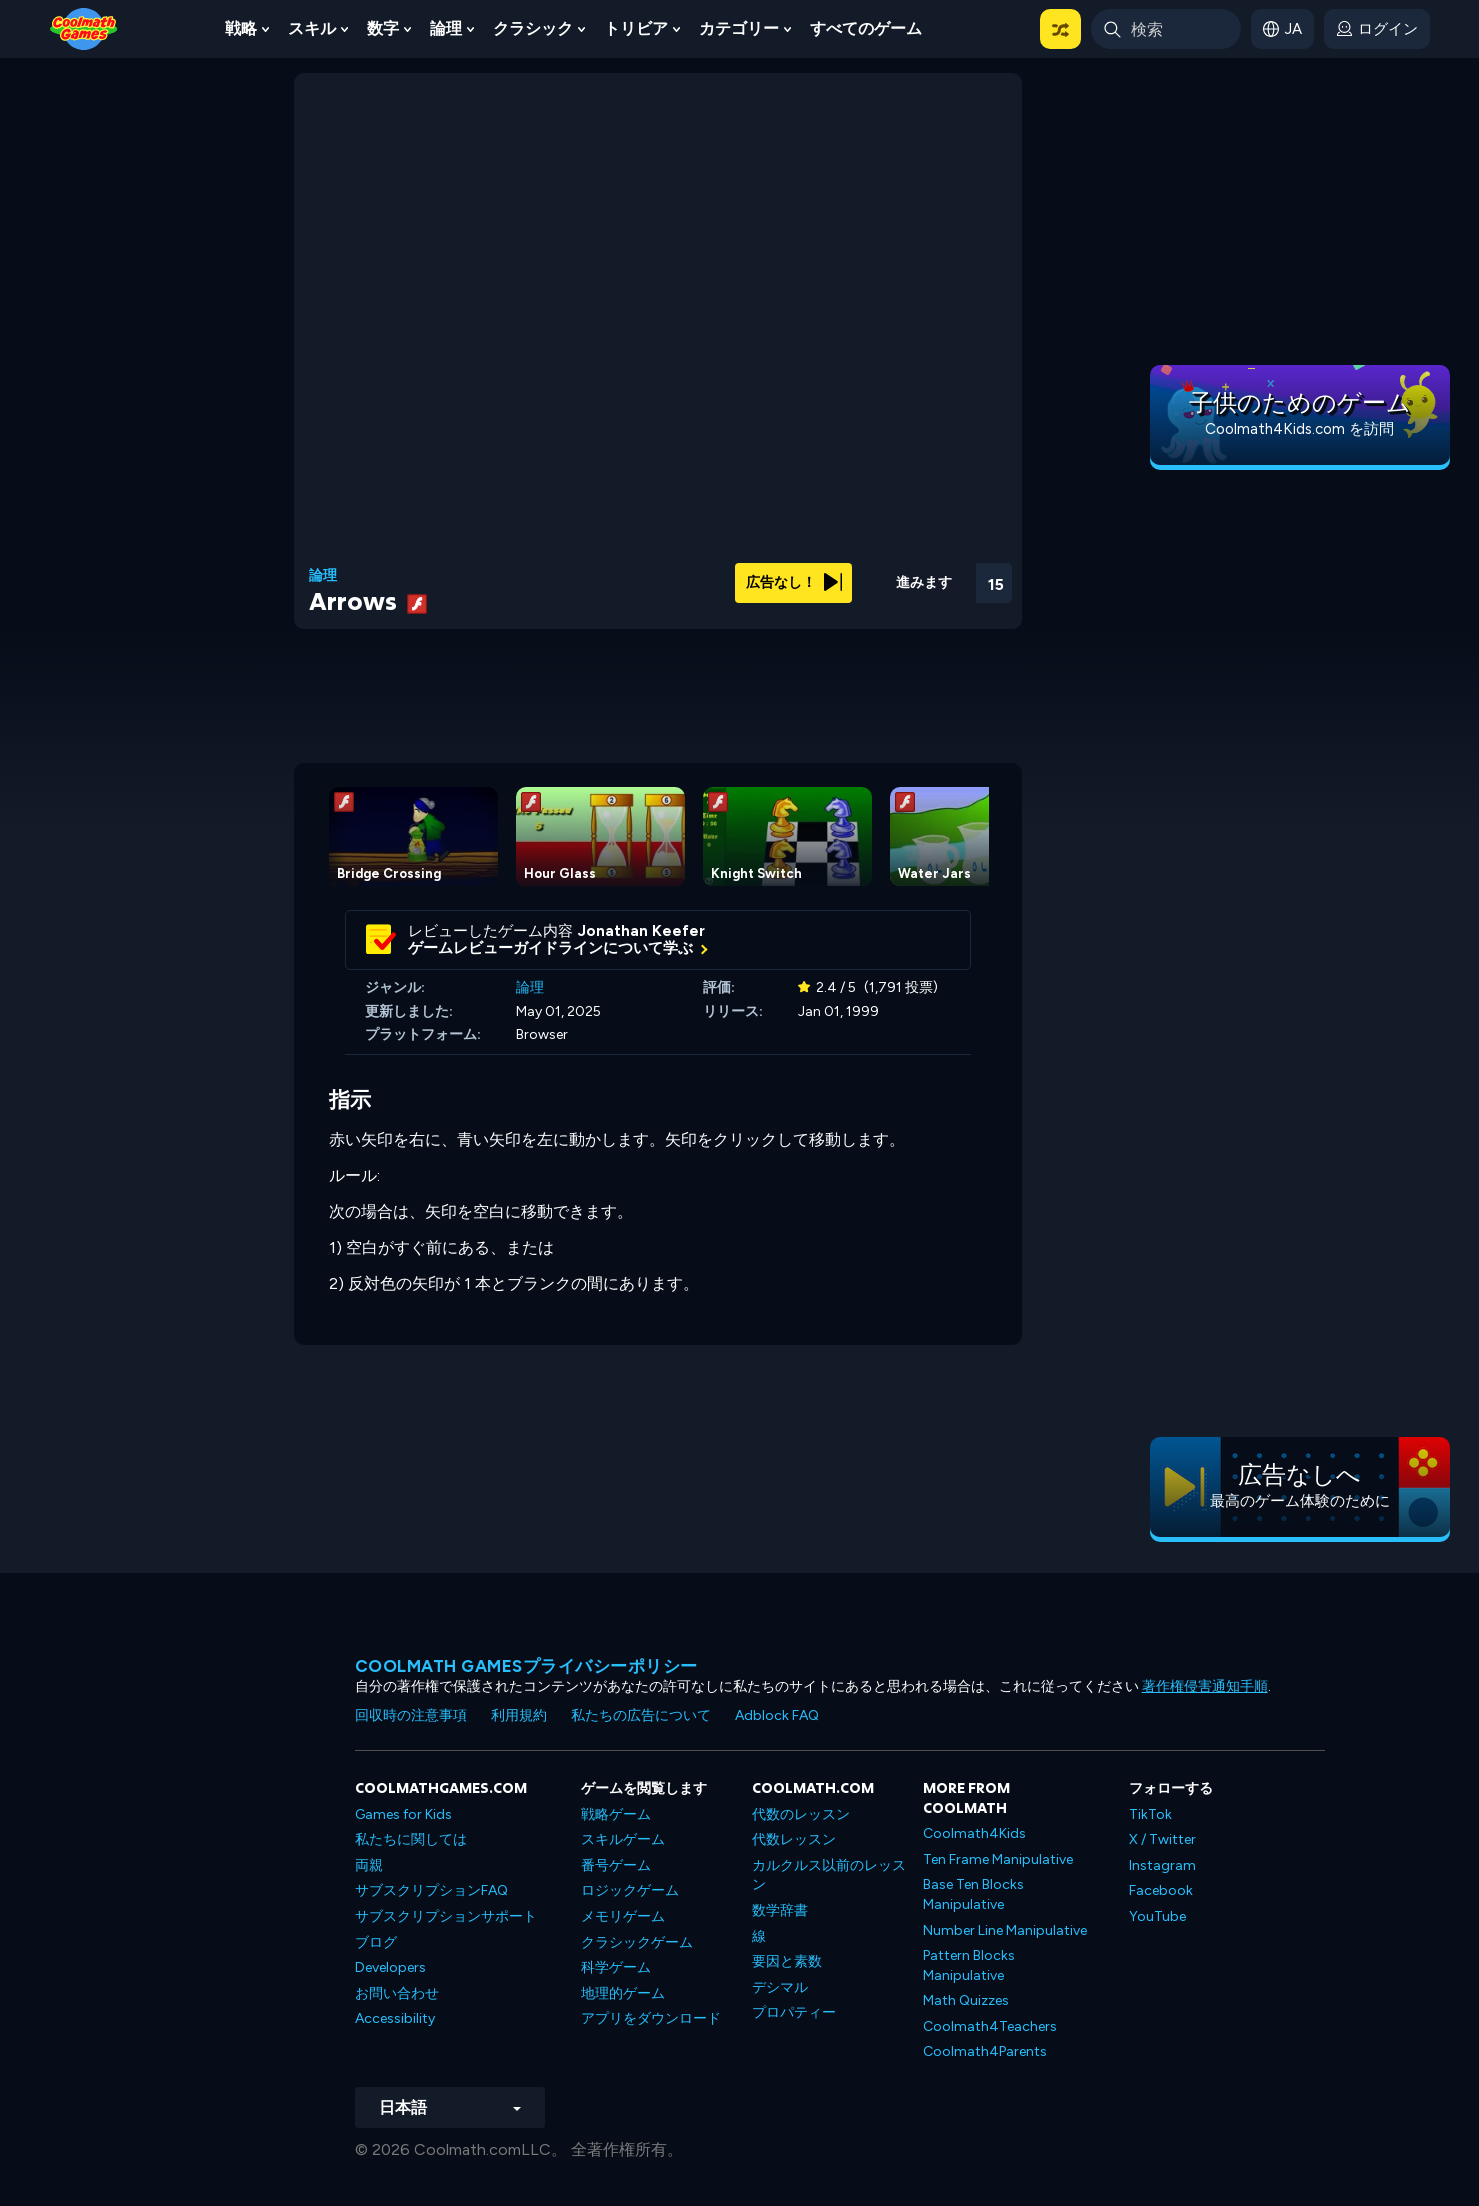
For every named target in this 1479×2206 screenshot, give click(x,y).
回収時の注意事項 (411, 1715)
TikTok (1150, 1814)
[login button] (1377, 29)
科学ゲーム (616, 1967)
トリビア (636, 28)
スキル (312, 28)
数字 (383, 28)
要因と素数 (787, 1961)
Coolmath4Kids (974, 1833)
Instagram (1162, 1865)
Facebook (1161, 1890)
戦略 (241, 28)
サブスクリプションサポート (446, 1916)
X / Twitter (1162, 1839)
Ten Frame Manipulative (998, 1859)
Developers (390, 1967)
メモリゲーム (623, 1916)
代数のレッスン (801, 1814)
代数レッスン (794, 1839)
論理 (446, 28)
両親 (369, 1865)
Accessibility (395, 2018)
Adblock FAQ (777, 1715)
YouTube (1157, 1916)
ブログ (376, 1942)
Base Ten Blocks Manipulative (973, 1894)
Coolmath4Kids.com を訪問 (1299, 429)
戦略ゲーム (616, 1814)
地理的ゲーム (623, 1993)
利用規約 (519, 1715)
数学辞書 (780, 1910)
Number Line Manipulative (1005, 1930)
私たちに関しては (411, 1839)
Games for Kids (403, 1814)
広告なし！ (794, 582)
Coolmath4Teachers (990, 2026)
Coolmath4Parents (985, 2051)
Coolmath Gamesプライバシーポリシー (526, 1666)
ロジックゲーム (630, 1890)
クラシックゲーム (637, 1942)
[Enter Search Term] (1166, 29)
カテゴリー (739, 28)
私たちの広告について (641, 1715)
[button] (1060, 29)
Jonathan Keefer (641, 931)
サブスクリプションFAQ (431, 1890)
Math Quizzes (966, 2000)
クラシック (533, 28)
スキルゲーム (623, 1839)
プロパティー (794, 2012)
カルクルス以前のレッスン (829, 1875)
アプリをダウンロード (651, 2018)
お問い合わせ (397, 1993)
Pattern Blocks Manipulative (969, 1965)
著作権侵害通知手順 (1205, 1686)
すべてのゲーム (866, 28)
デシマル (780, 1987)
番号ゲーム (616, 1865)
